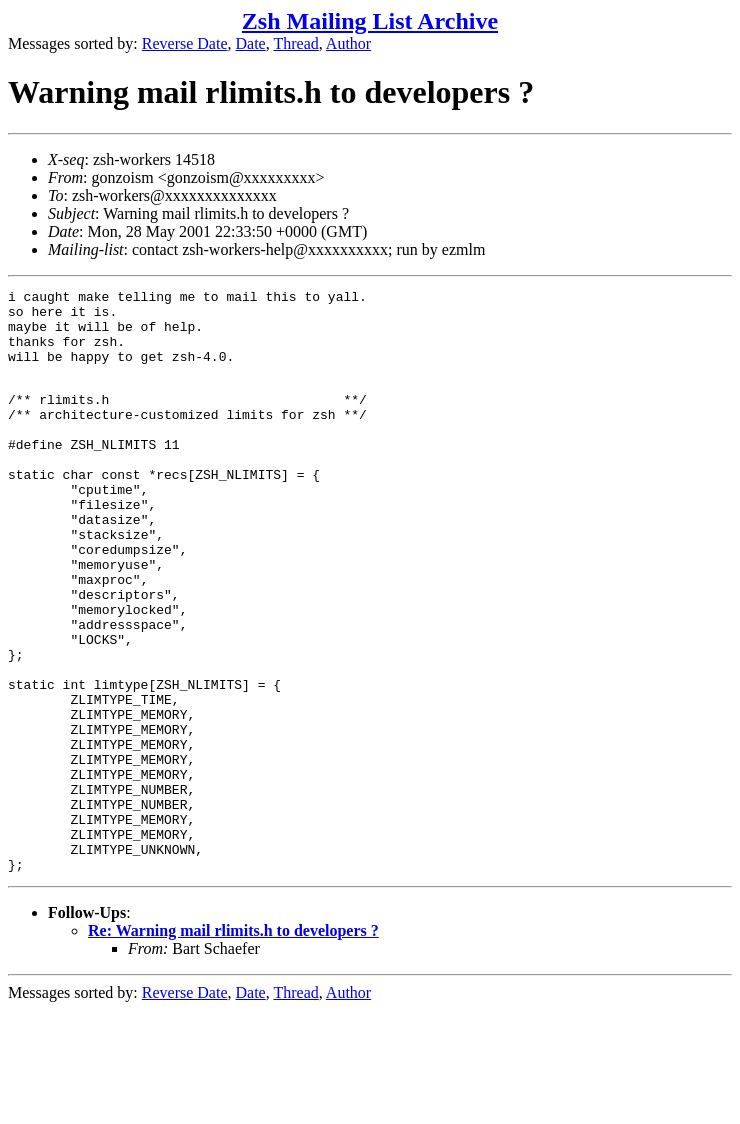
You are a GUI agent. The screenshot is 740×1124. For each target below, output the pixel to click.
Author (348, 43)
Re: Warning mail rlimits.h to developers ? (233, 1044)
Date (251, 43)
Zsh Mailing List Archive (370, 21)
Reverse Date (185, 43)
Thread (295, 43)
